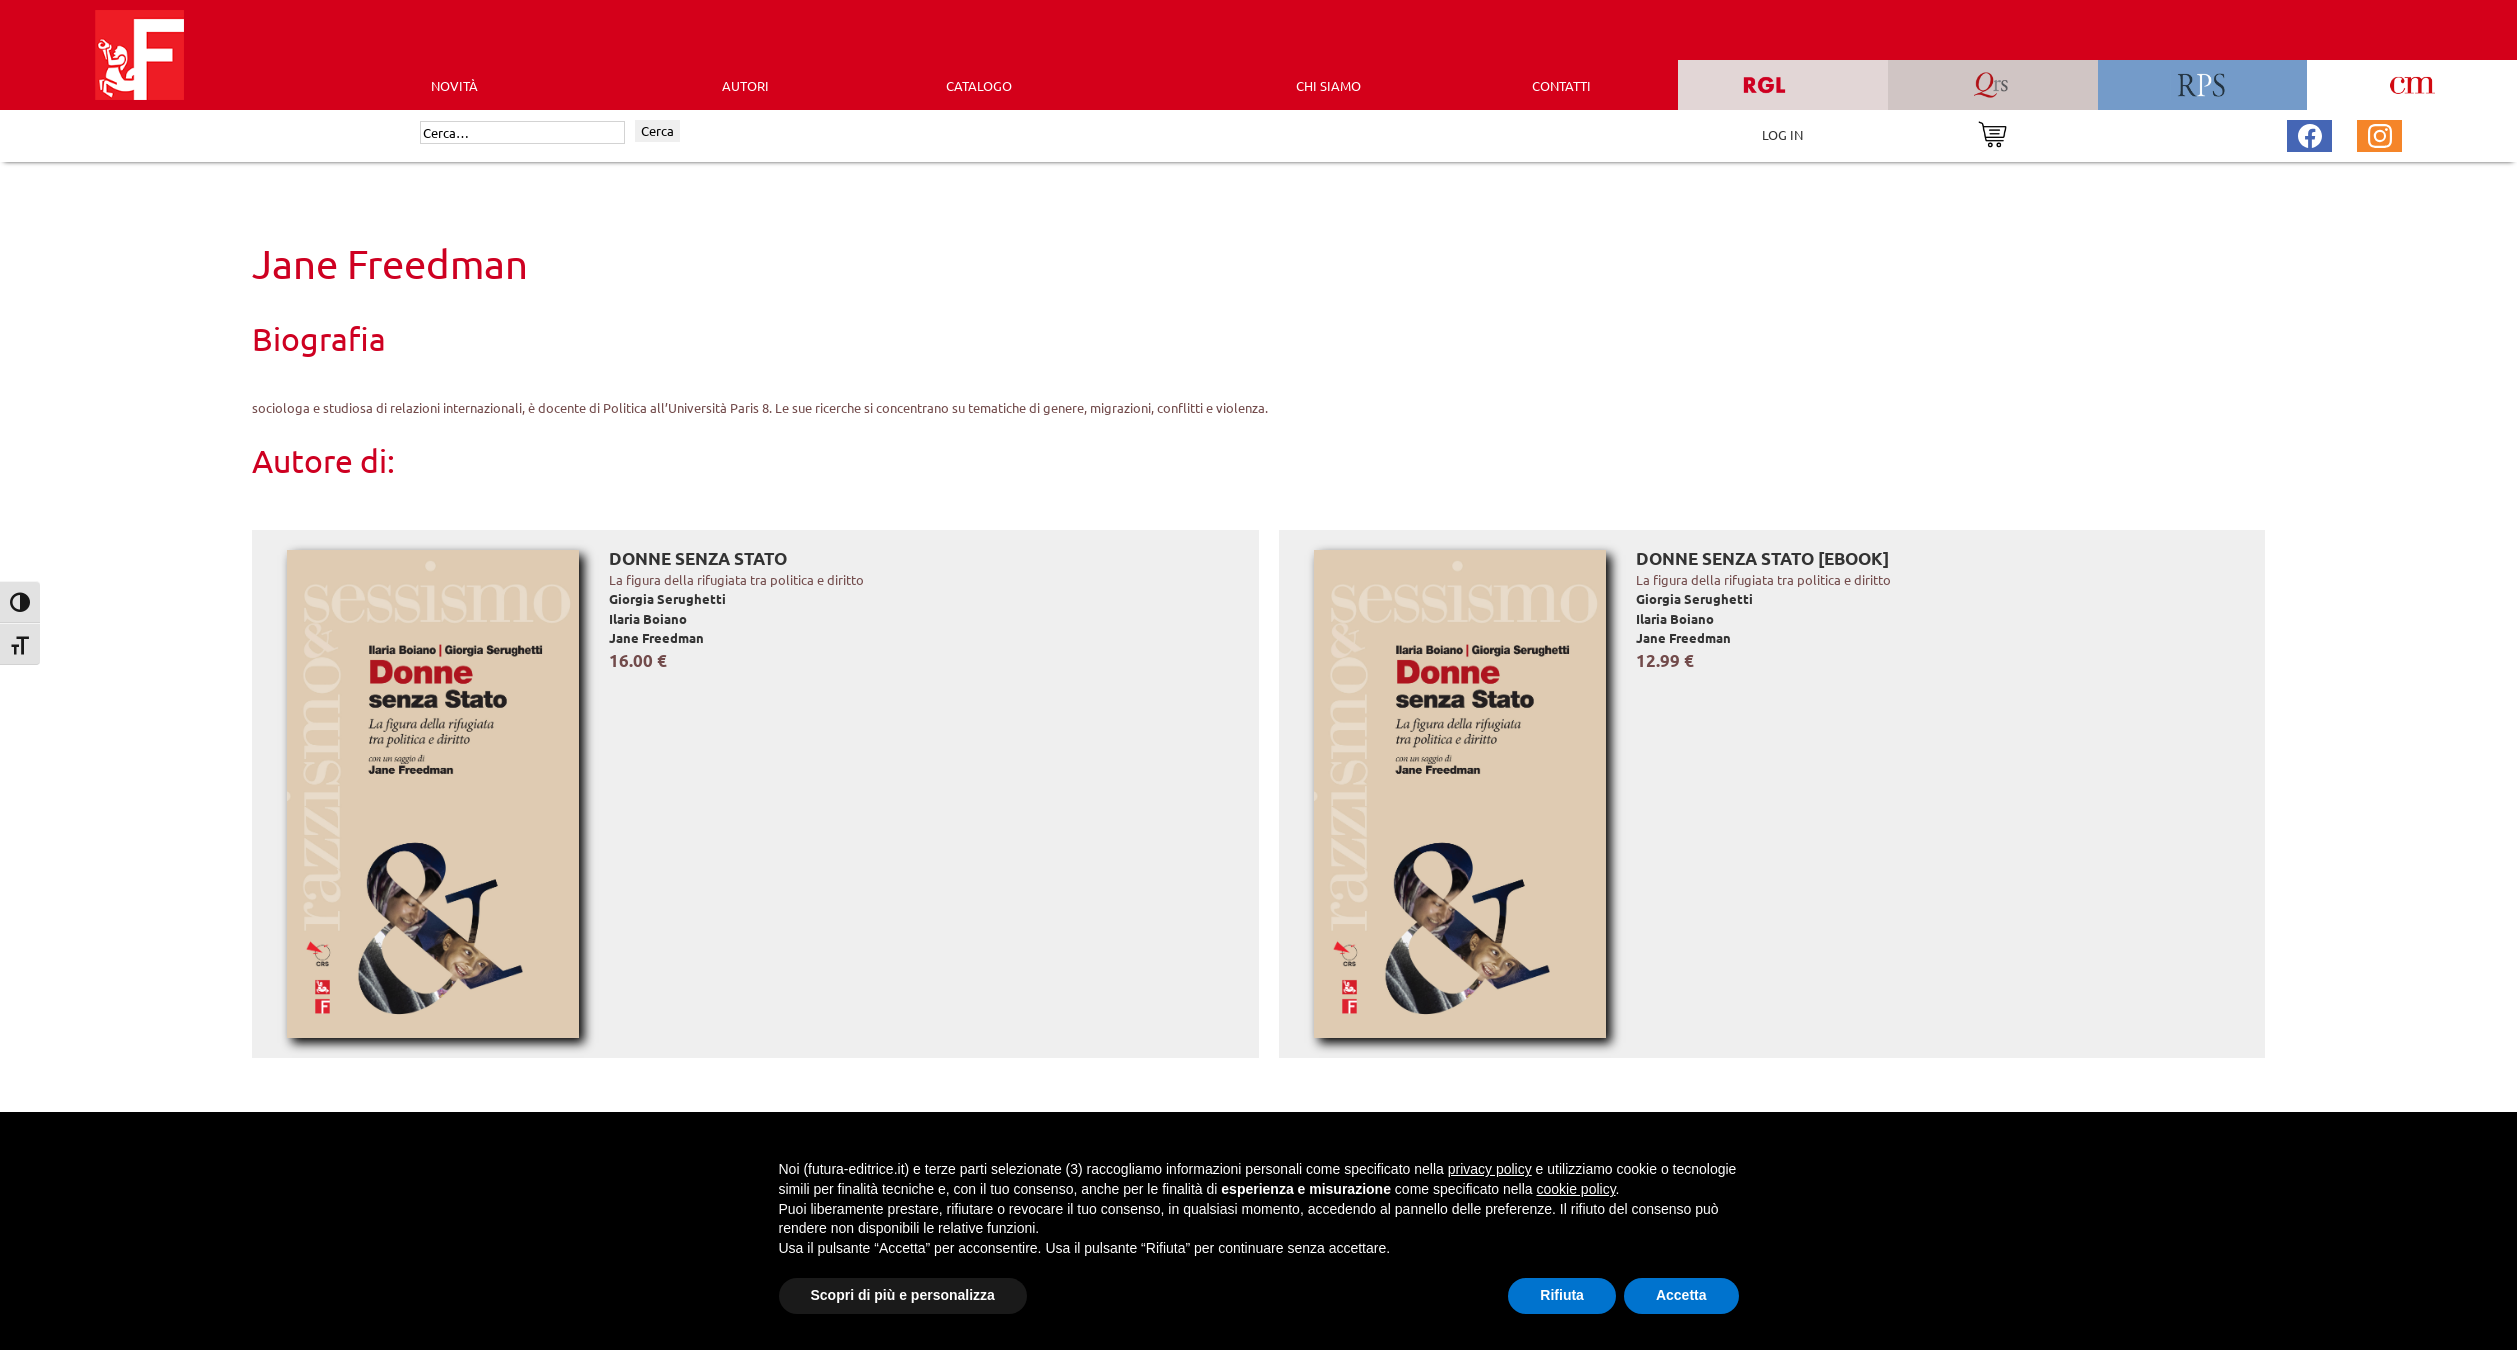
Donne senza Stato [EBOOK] (1762, 558)
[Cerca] (522, 133)
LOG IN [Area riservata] (1782, 134)
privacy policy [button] (1490, 1169)
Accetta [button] (1681, 1295)
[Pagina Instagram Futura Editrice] (2380, 133)
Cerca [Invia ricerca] (657, 130)
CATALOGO (979, 85)
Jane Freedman (656, 637)
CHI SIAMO (1328, 85)
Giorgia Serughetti (667, 598)
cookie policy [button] (1575, 1189)
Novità (454, 85)
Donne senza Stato (698, 558)
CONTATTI (1561, 85)
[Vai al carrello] (1992, 132)
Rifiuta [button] (1562, 1295)
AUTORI (745, 85)
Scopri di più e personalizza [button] (903, 1295)
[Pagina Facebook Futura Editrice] (2310, 133)
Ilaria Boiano (648, 618)
